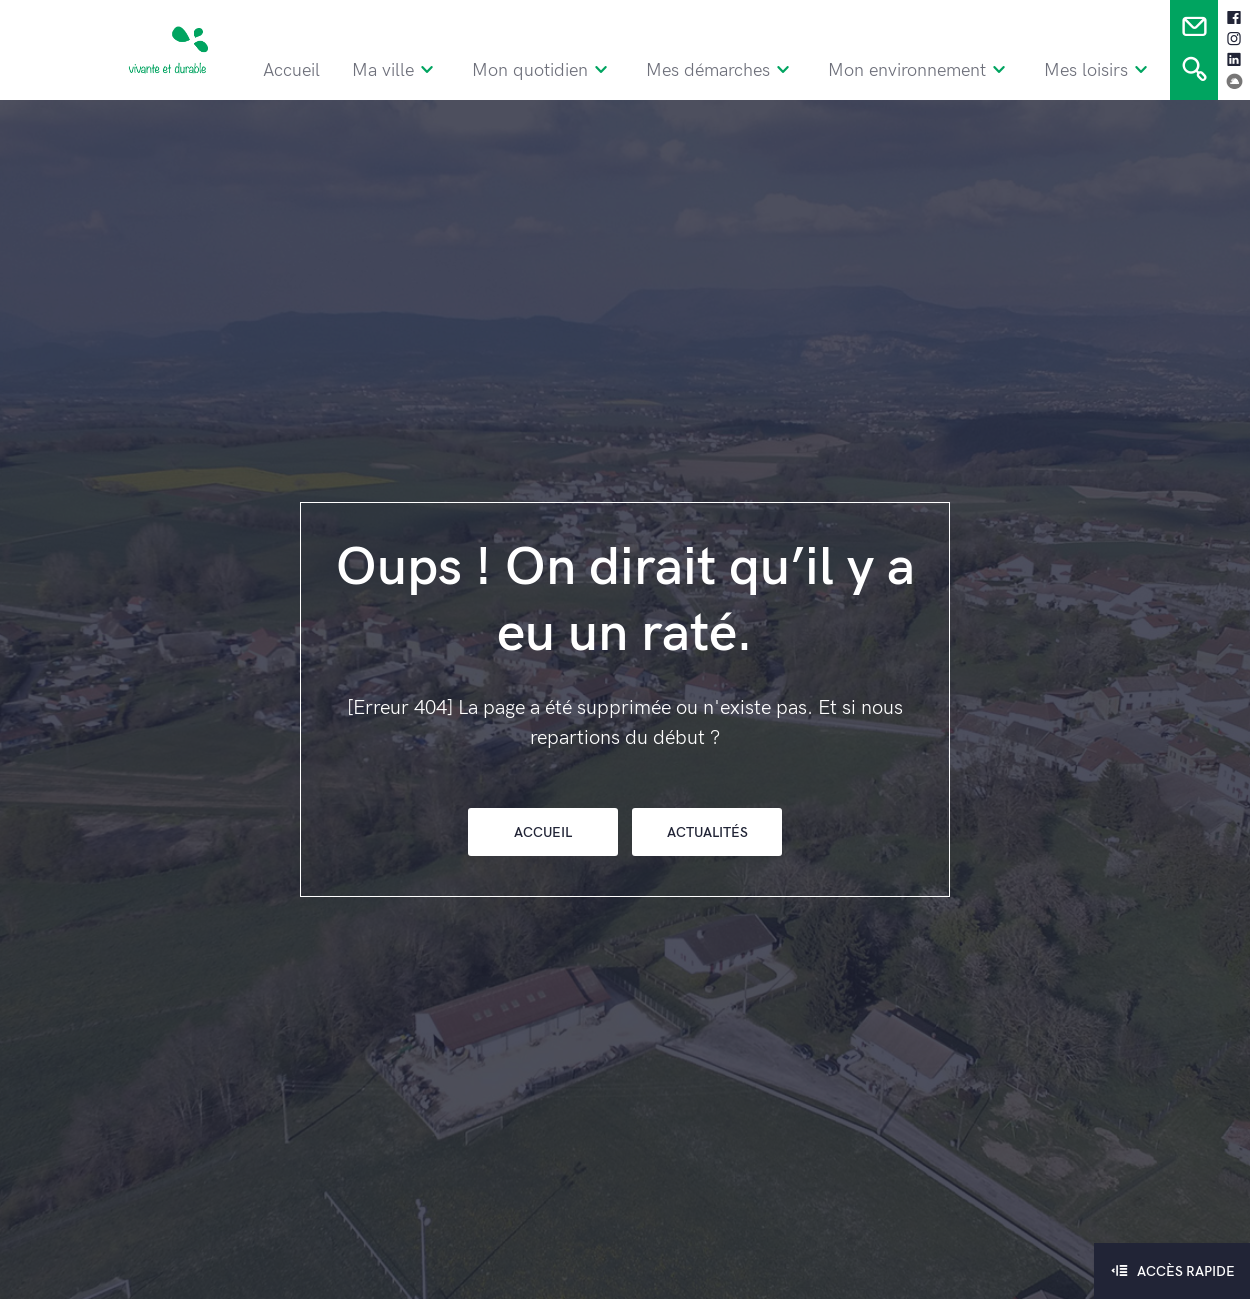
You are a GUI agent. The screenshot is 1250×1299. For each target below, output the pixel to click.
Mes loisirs (1118, 66)
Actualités (707, 832)
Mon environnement (942, 66)
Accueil (301, 67)
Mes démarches (744, 66)
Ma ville (420, 66)
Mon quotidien (570, 66)
